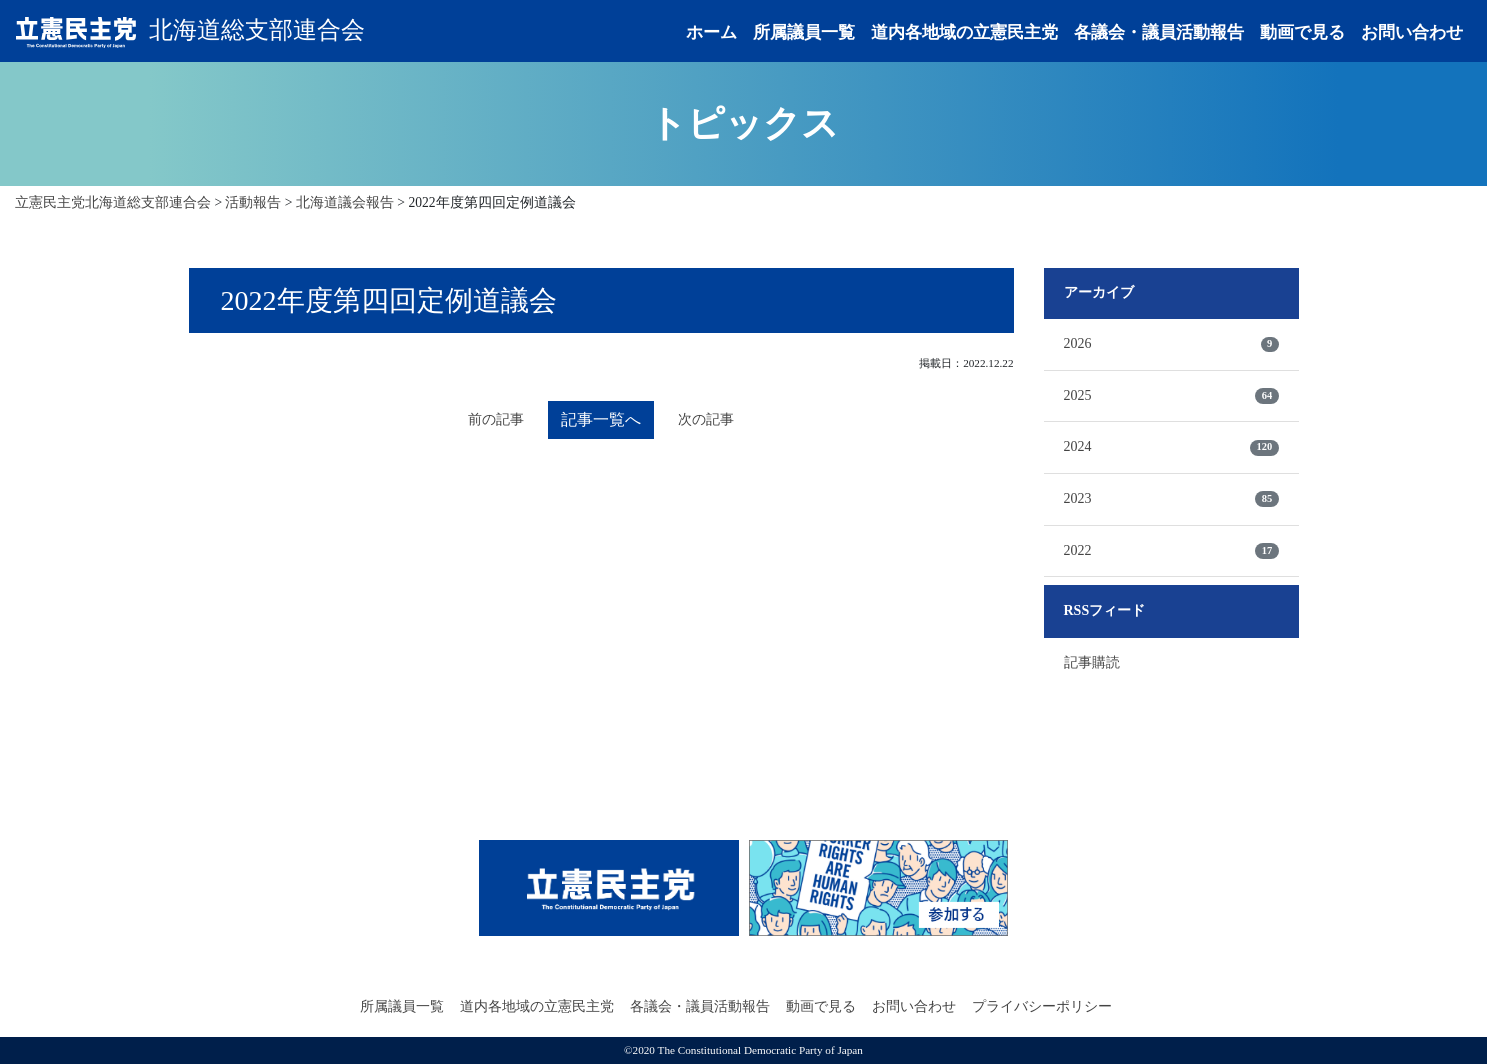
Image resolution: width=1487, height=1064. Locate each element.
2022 (1171, 551)
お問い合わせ (1412, 32)
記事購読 (1092, 662)
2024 (1171, 447)
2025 (1171, 396)
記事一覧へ (601, 419)
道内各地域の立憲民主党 (964, 32)
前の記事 (496, 419)
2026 (1171, 344)
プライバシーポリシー (1042, 1006)
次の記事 (706, 419)
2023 (1171, 499)
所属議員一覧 (804, 32)
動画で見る (1302, 32)
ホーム (711, 32)
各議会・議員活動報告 (1159, 32)
